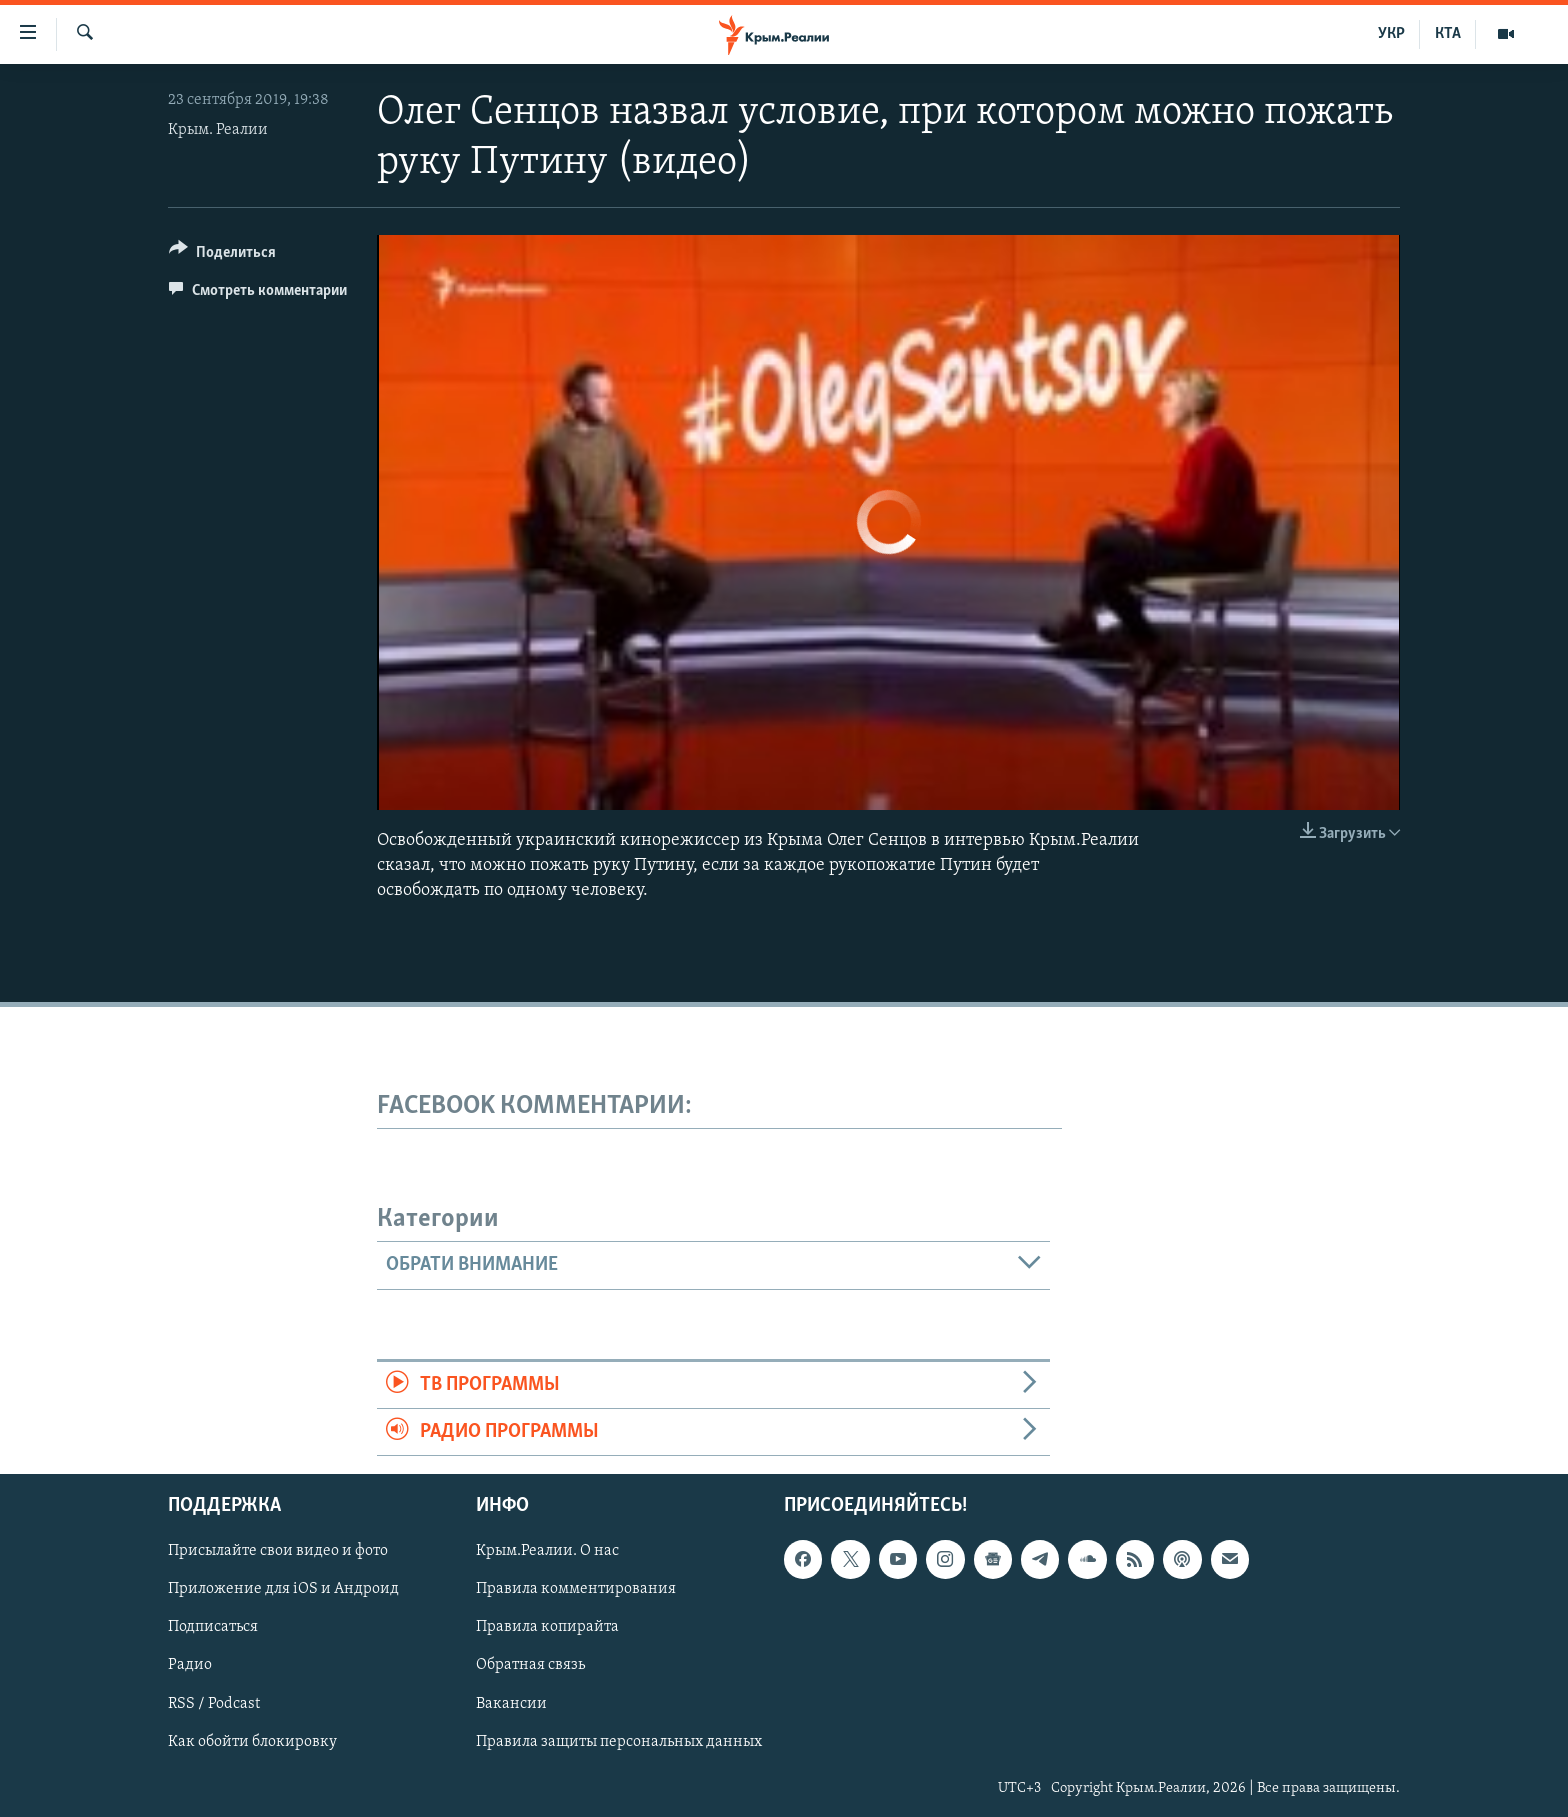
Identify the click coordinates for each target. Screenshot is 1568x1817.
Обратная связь (530, 1666)
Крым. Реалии (218, 130)
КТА (1448, 34)
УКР (1391, 34)
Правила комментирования (576, 1590)
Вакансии (511, 1704)
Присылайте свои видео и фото (278, 1552)
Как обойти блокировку (252, 1742)
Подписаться (213, 1628)
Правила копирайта (547, 1628)
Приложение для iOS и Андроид (283, 1590)
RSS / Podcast (214, 1704)
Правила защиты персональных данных (619, 1742)
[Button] (222, 255)
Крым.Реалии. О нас (547, 1552)
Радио (190, 1666)
